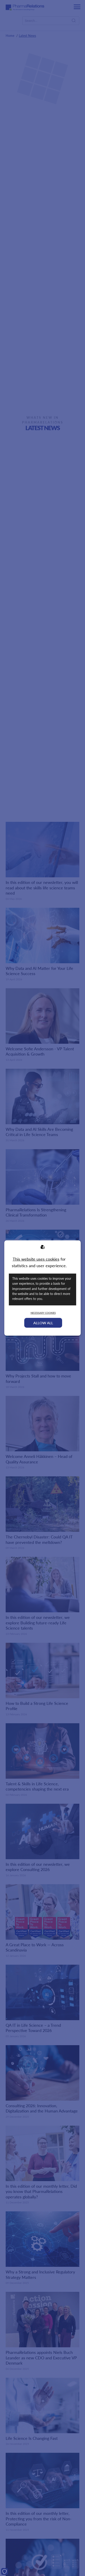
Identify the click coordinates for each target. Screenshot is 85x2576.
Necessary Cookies (43, 1312)
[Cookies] (4, 2571)
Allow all (43, 1322)
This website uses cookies (36, 1259)
